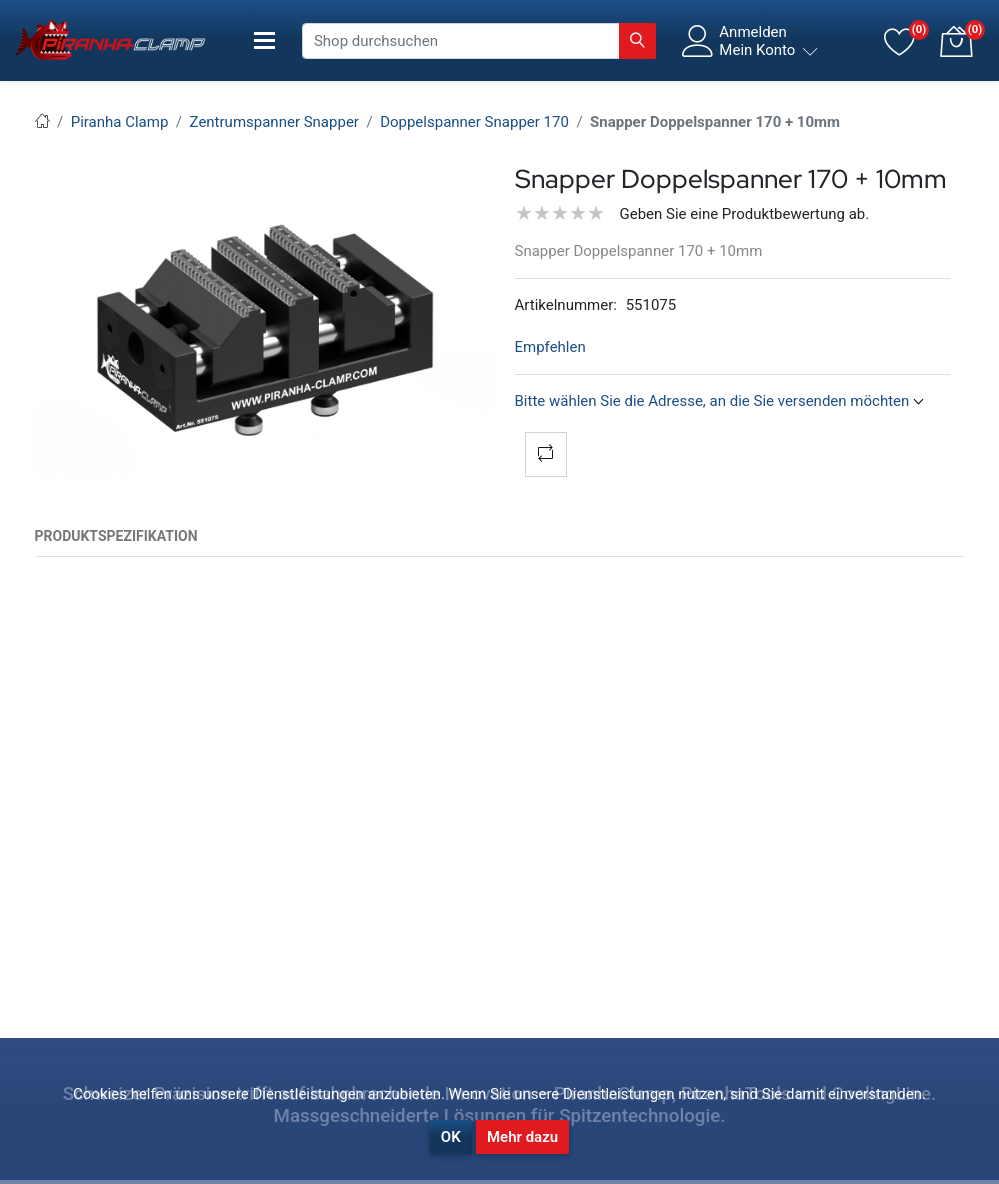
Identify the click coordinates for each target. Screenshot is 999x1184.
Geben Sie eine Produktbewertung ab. (745, 214)
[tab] (116, 536)
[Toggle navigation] (265, 40)
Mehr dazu (522, 1137)
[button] (956, 41)
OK (451, 1137)
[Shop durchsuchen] (461, 41)
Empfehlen (550, 347)
